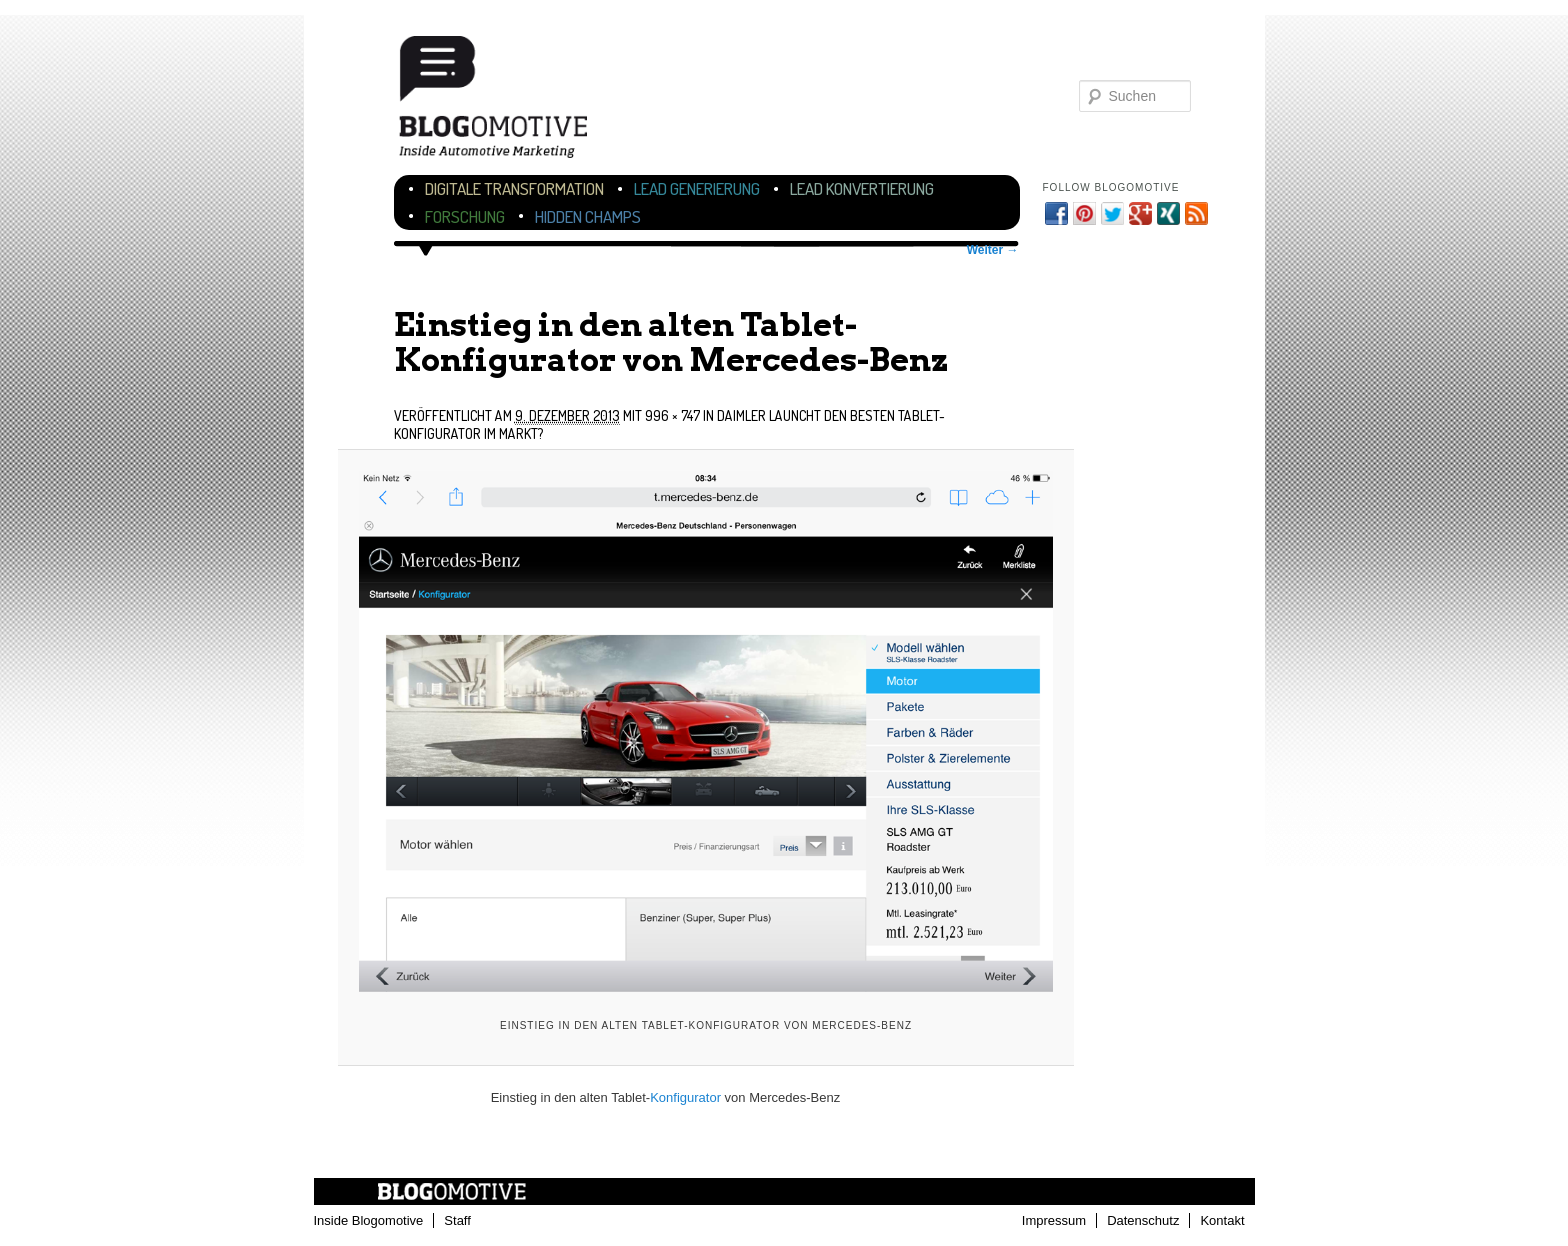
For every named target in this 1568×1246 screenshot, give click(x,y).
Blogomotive (506, 102)
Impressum (1054, 1220)
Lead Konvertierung (862, 188)
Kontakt (1222, 1220)
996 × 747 (672, 415)
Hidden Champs (588, 216)
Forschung (465, 216)
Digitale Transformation (514, 188)
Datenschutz (1143, 1220)
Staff (457, 1220)
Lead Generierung (697, 188)
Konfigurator (685, 1097)
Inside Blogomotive (369, 1220)
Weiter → (993, 250)
